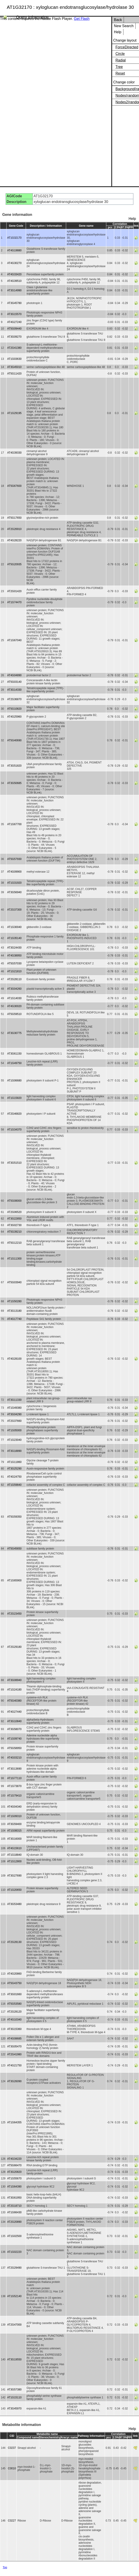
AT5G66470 (14, 2165)
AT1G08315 (14, 1830)
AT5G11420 (14, 373)
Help (117, 32)
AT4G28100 (14, 1358)
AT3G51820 (14, 765)
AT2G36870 (14, 699)
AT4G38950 (14, 955)
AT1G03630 (14, 358)
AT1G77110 (14, 1778)
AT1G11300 (14, 1258)
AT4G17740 (14, 1319)
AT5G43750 (14, 1983)
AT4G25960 (14, 716)
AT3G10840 (14, 1721)
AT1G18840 (14, 1854)
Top (5, 2567)
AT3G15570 (14, 314)
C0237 (12, 2447)
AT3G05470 (14, 2046)
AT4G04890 (14, 675)
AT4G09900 (14, 871)
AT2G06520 (14, 1212)
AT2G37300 (14, 909)
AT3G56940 (14, 892)
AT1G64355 (14, 2122)
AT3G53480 (14, 1904)
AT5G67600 (14, 485)
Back (118, 20)
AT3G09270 (14, 336)
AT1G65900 (14, 1580)
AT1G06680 (14, 1080)
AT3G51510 (14, 1162)
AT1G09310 (14, 1816)
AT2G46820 (14, 1113)
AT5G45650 (14, 1548)
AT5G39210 (14, 1231)
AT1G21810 (14, 971)
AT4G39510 (14, 281)
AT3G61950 (14, 2197)
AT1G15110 (14, 2397)
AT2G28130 (14, 1942)
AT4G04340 (14, 1806)
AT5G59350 (14, 1516)
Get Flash (81, 19)
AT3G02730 (14, 1225)
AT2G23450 (14, 1613)
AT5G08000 (14, 1200)
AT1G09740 (14, 1738)
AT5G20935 (14, 564)
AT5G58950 (14, 1748)
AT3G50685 (14, 783)
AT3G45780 (14, 303)
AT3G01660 (14, 1994)
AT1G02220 (14, 2251)
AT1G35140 (14, 938)
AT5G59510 (14, 1014)
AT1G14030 (14, 998)
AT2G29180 (14, 1646)
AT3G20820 (14, 2171)
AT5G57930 (14, 859)
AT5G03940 (14, 1282)
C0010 (12, 2468)
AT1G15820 (14, 1098)
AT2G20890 (14, 2221)
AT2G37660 (14, 1420)
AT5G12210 (14, 1242)
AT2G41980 (14, 2054)
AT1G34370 (14, 1129)
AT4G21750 (14, 2065)
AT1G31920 (14, 882)
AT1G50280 (14, 1301)
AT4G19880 (14, 250)
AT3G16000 (14, 1838)
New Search (124, 26)
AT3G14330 (14, 689)
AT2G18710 (14, 2205)
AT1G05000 (14, 1430)
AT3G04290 (14, 1414)
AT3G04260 (14, 988)
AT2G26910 (14, 529)
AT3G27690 (14, 1875)
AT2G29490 (14, 2267)
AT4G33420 (14, 274)
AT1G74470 (14, 602)
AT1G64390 (14, 2186)
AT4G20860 (14, 1973)
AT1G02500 (14, 2236)
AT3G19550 (14, 2359)
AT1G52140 (14, 2296)
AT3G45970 (14, 2408)
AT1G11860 (14, 1462)
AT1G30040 (14, 927)
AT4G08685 (14, 2038)
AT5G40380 (14, 1700)
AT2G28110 (14, 979)
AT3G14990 (14, 290)
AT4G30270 (14, 263)
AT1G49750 (14, 1063)
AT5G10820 (14, 708)
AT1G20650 (14, 1889)
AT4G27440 (14, 1711)
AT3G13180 (14, 1310)
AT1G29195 (14, 413)
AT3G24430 (14, 947)
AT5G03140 (14, 681)
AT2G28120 (14, 2011)
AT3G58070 (14, 1729)
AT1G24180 (14, 1689)
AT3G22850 (14, 1218)
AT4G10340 (14, 2019)
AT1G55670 (14, 2178)
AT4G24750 (14, 1476)
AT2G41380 (14, 347)
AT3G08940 (14, 1680)
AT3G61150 (14, 1053)
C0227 (12, 2520)
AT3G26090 (14, 2081)
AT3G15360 (14, 2029)
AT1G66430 (14, 2212)
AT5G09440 (14, 328)
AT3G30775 (14, 1033)
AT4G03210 (14, 1757)
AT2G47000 (14, 2324)
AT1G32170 (14, 237)
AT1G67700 (14, 824)
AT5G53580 (14, 2003)
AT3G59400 (14, 1824)
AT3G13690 (14, 1768)
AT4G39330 (14, 452)
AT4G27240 (14, 322)
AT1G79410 (14, 1795)
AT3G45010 (14, 367)
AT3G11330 (14, 1399)
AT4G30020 (14, 1006)
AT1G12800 (14, 1861)
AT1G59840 (14, 1484)
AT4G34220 (14, 2158)
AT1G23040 (14, 1439)
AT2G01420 (14, 591)
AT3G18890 (14, 1451)
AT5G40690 (14, 740)
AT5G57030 (14, 963)
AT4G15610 (14, 1848)
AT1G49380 (14, 1407)
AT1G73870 (14, 1786)
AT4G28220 (14, 540)
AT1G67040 (14, 640)
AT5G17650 (14, 517)
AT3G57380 (14, 2389)
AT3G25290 (14, 1468)
